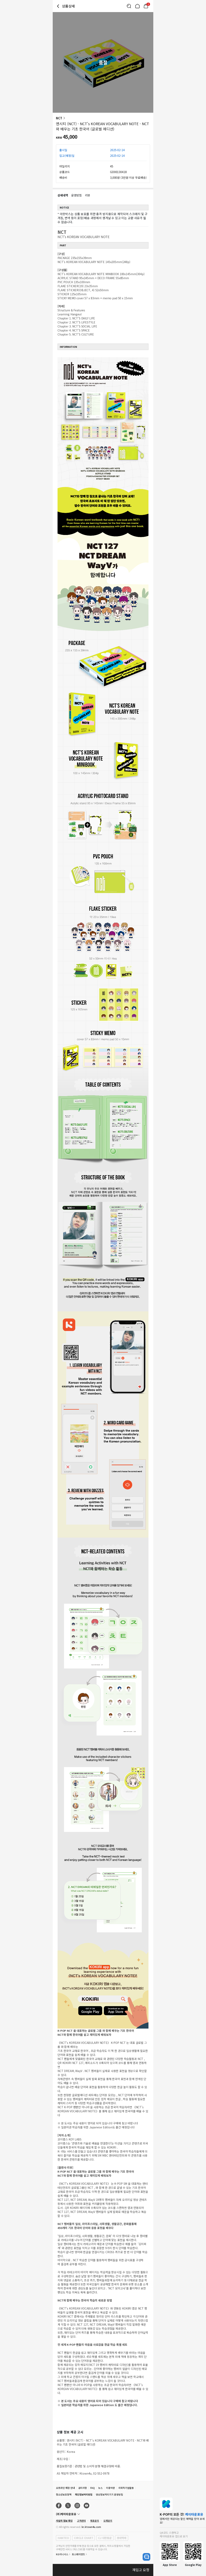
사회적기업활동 (126, 2487)
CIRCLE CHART (83, 2538)
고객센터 (81, 2520)
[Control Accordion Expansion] (103, 2514)
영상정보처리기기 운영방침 (109, 2494)
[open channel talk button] (146, 2557)
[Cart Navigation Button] (146, 6)
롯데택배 (121, 2538)
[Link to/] (137, 6)
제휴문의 (94, 2520)
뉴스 (100, 2487)
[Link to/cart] (146, 6)
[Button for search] (129, 6)
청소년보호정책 (63, 2494)
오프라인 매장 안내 (65, 2487)
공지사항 (82, 2487)
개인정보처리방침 (84, 2494)
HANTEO (63, 2538)
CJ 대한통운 (104, 2538)
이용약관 (110, 2487)
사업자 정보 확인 (64, 2520)
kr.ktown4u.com (91, 2527)
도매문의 (107, 2520)
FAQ (92, 2487)
